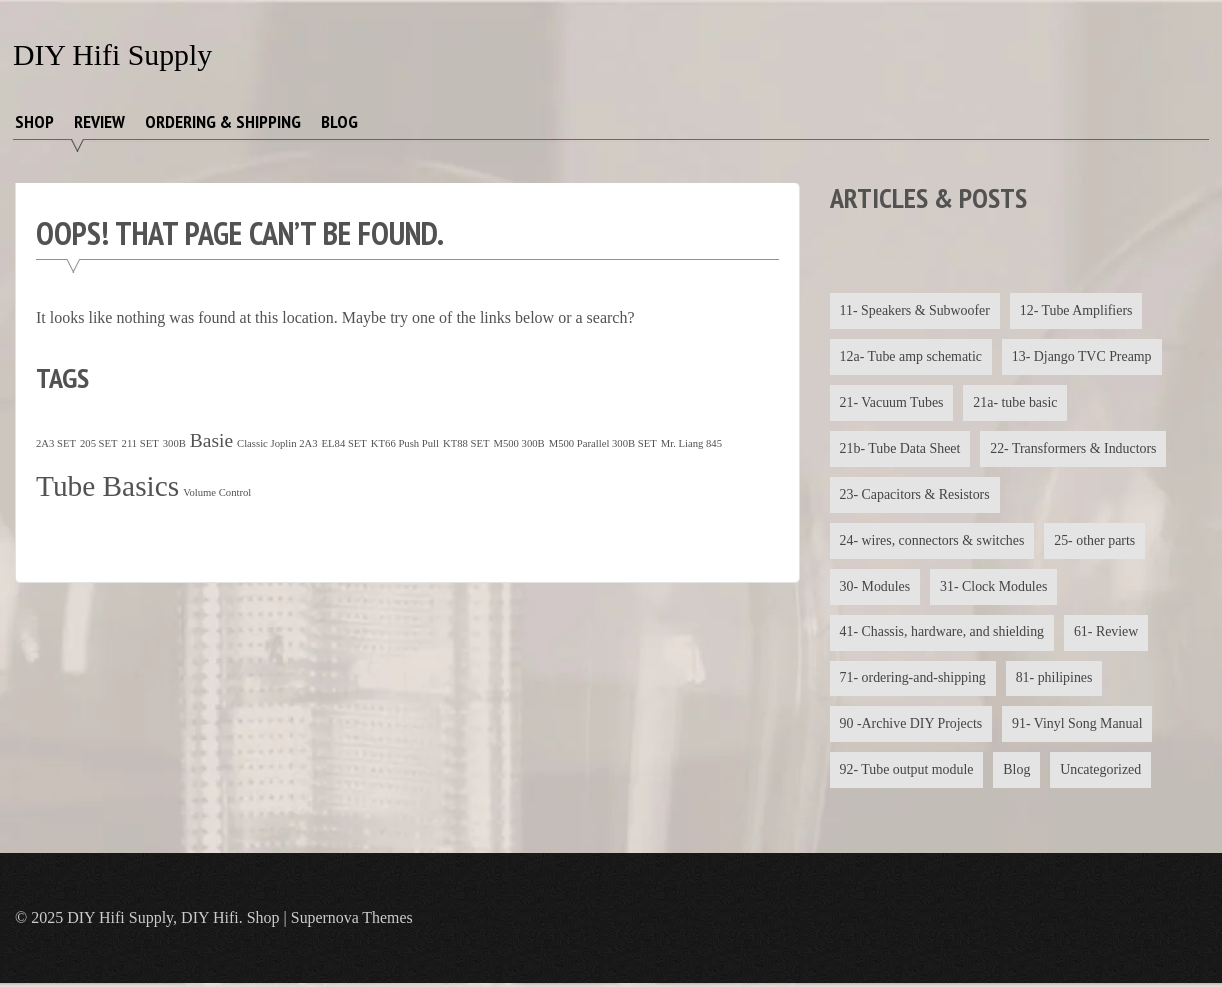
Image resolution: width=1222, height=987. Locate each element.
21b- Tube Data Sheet (901, 449)
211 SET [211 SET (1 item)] (140, 443)
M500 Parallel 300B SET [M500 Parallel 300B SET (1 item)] (603, 443)
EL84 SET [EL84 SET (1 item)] (344, 443)
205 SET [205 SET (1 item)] (99, 443)
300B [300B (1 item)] (174, 443)
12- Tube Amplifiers (1078, 310)
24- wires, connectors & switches (933, 541)
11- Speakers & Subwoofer (916, 310)
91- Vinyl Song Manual (1079, 726)
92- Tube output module (907, 772)
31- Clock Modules (995, 587)
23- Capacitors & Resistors (915, 495)
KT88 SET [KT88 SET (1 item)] (466, 443)
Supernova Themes (352, 921)
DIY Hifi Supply (113, 54)
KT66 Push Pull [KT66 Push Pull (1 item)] (405, 443)
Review (99, 121)
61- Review (1108, 634)
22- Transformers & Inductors (1075, 449)
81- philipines (1055, 680)
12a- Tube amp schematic (911, 356)
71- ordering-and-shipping (913, 680)
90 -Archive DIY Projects (912, 726)
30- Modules (875, 587)
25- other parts (1097, 541)
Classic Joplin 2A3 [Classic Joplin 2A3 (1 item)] (277, 443)
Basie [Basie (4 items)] (211, 440)
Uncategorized (1103, 772)
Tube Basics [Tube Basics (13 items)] (107, 486)
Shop (34, 121)
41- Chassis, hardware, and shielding (943, 634)
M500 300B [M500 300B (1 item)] (518, 443)
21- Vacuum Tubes (892, 402)
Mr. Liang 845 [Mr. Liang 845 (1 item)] (691, 443)
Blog (339, 121)
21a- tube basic (1016, 402)
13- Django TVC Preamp (1083, 356)
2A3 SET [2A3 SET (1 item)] (56, 443)
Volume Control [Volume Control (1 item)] (217, 492)
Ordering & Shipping (223, 121)
